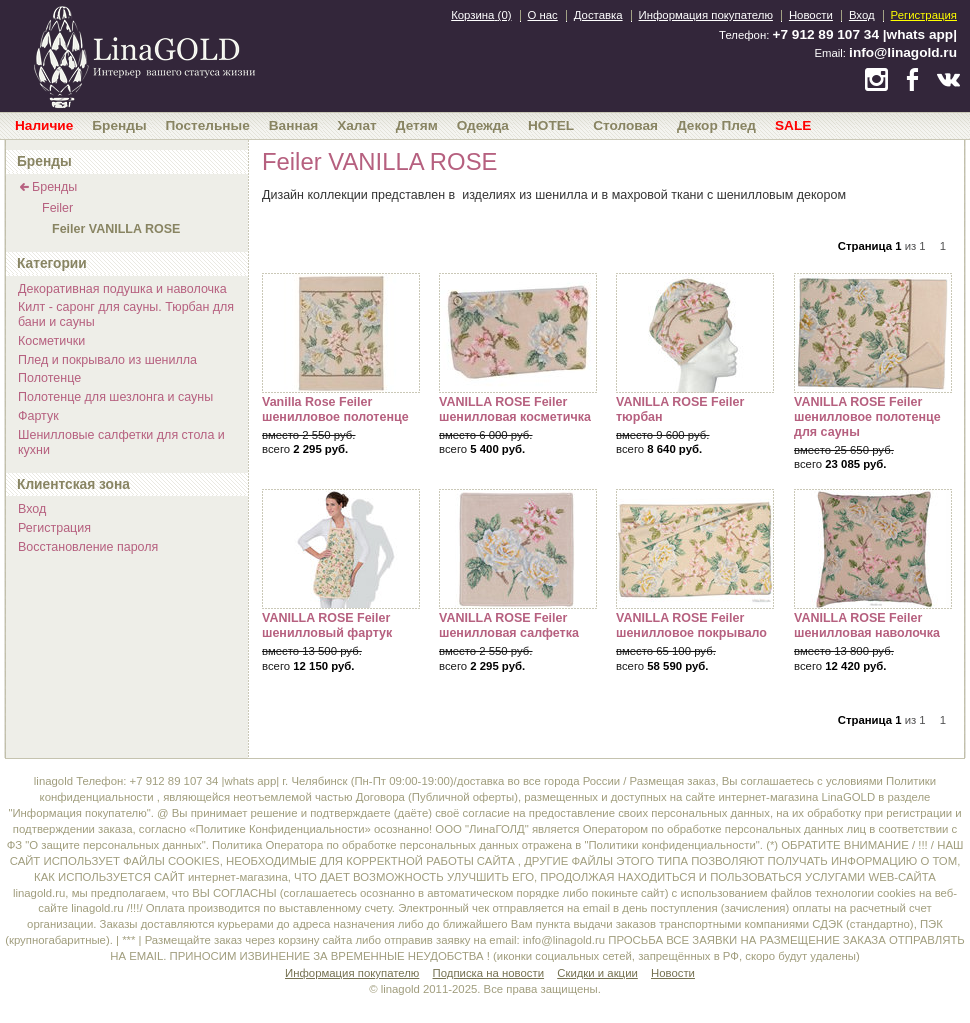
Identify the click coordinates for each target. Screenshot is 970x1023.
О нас (543, 15)
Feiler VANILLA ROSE (116, 229)
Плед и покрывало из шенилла (107, 360)
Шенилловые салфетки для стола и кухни (121, 442)
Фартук (38, 416)
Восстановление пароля (88, 547)
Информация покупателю (706, 15)
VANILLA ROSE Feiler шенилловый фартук (341, 549)
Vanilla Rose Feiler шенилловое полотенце (341, 333)
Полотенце (49, 378)
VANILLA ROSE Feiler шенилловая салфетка (518, 549)
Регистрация (924, 15)
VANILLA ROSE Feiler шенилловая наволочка (873, 549)
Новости (811, 15)
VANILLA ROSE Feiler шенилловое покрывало (695, 549)
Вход (862, 15)
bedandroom (144, 55)
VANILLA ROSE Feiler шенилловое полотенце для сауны (873, 333)
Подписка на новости (489, 973)
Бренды (54, 187)
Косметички (51, 341)
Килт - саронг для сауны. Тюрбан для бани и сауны (126, 314)
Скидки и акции (597, 973)
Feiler (57, 208)
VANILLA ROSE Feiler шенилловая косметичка (518, 333)
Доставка (598, 15)
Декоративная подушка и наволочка (122, 289)
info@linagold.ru (903, 52)
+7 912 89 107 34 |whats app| (865, 34)
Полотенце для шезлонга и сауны (115, 397)
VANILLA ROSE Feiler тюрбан (695, 333)
